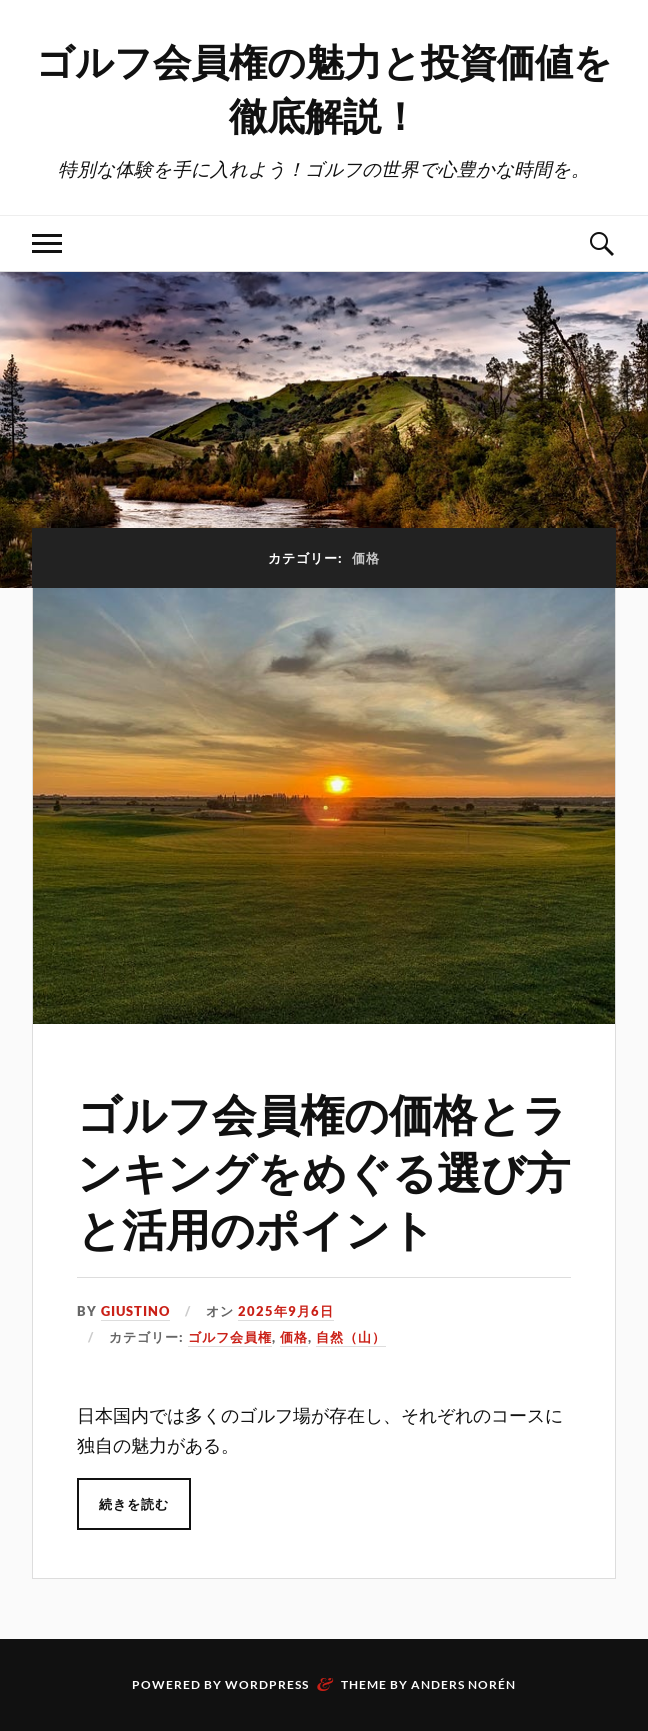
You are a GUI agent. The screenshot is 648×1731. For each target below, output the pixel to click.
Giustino (135, 1311)
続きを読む (134, 1504)
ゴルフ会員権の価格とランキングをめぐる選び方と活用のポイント (323, 1170)
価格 (294, 1337)
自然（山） (351, 1337)
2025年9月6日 (286, 1311)
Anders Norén (463, 1684)
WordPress (267, 1684)
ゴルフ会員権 (230, 1337)
